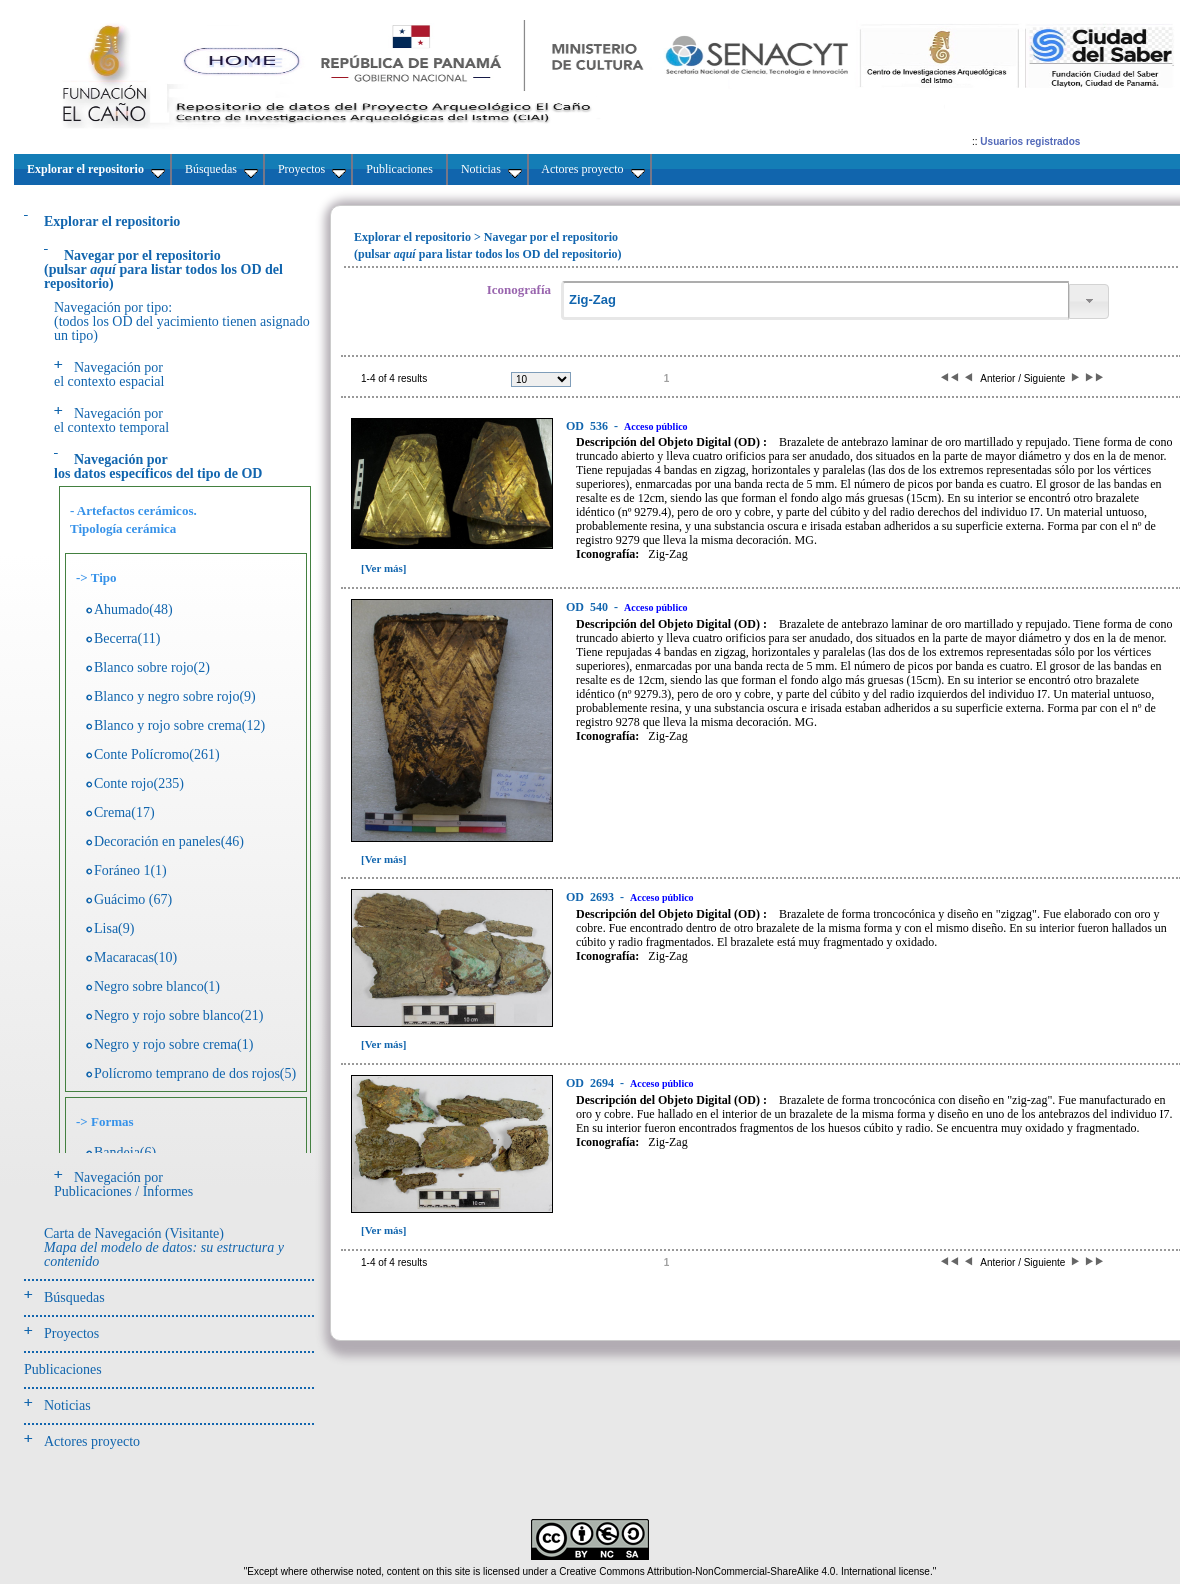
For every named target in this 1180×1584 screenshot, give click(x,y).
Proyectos (71, 1333)
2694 (591, 1083)
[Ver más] (384, 568)
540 (588, 607)
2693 (591, 897)
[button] (1089, 301)
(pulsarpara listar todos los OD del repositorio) (163, 269)
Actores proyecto (92, 1441)
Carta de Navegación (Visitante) (164, 1247)
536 (588, 426)
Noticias (67, 1405)
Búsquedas (74, 1297)
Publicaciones (63, 1369)
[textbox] (815, 300)
